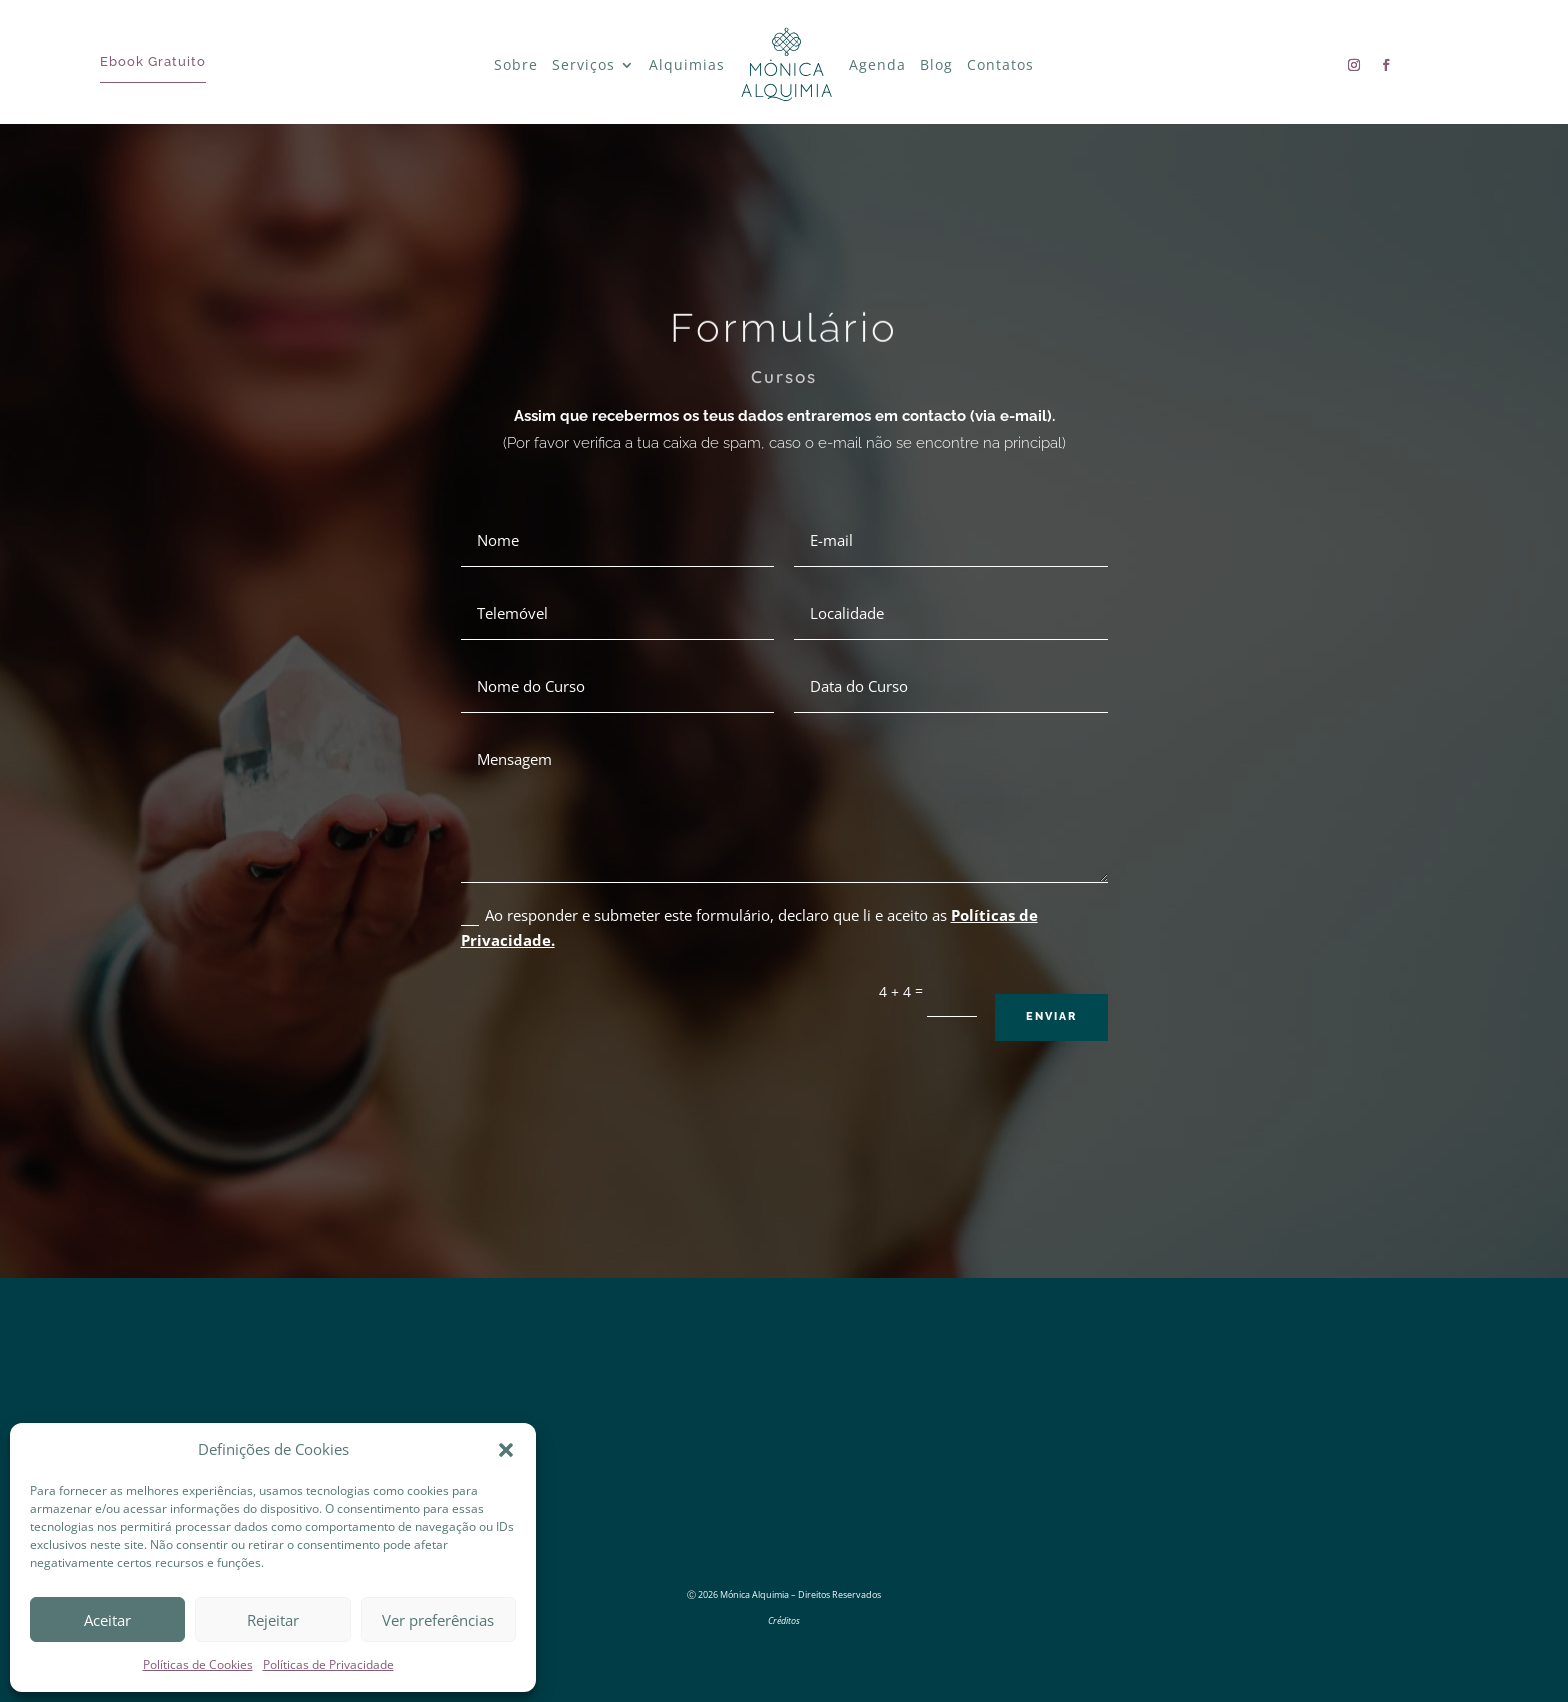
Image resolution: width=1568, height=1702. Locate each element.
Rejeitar (273, 1620)
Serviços (583, 64)
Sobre (516, 64)
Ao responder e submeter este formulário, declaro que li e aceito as (749, 928)
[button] (506, 1450)
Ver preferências (438, 1620)
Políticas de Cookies (198, 1664)
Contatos (1000, 64)
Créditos (784, 1620)
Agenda (877, 64)
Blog (936, 64)
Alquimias (687, 64)
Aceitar (107, 1620)
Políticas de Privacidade (328, 1664)
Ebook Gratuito (153, 61)
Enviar (1051, 1016)
